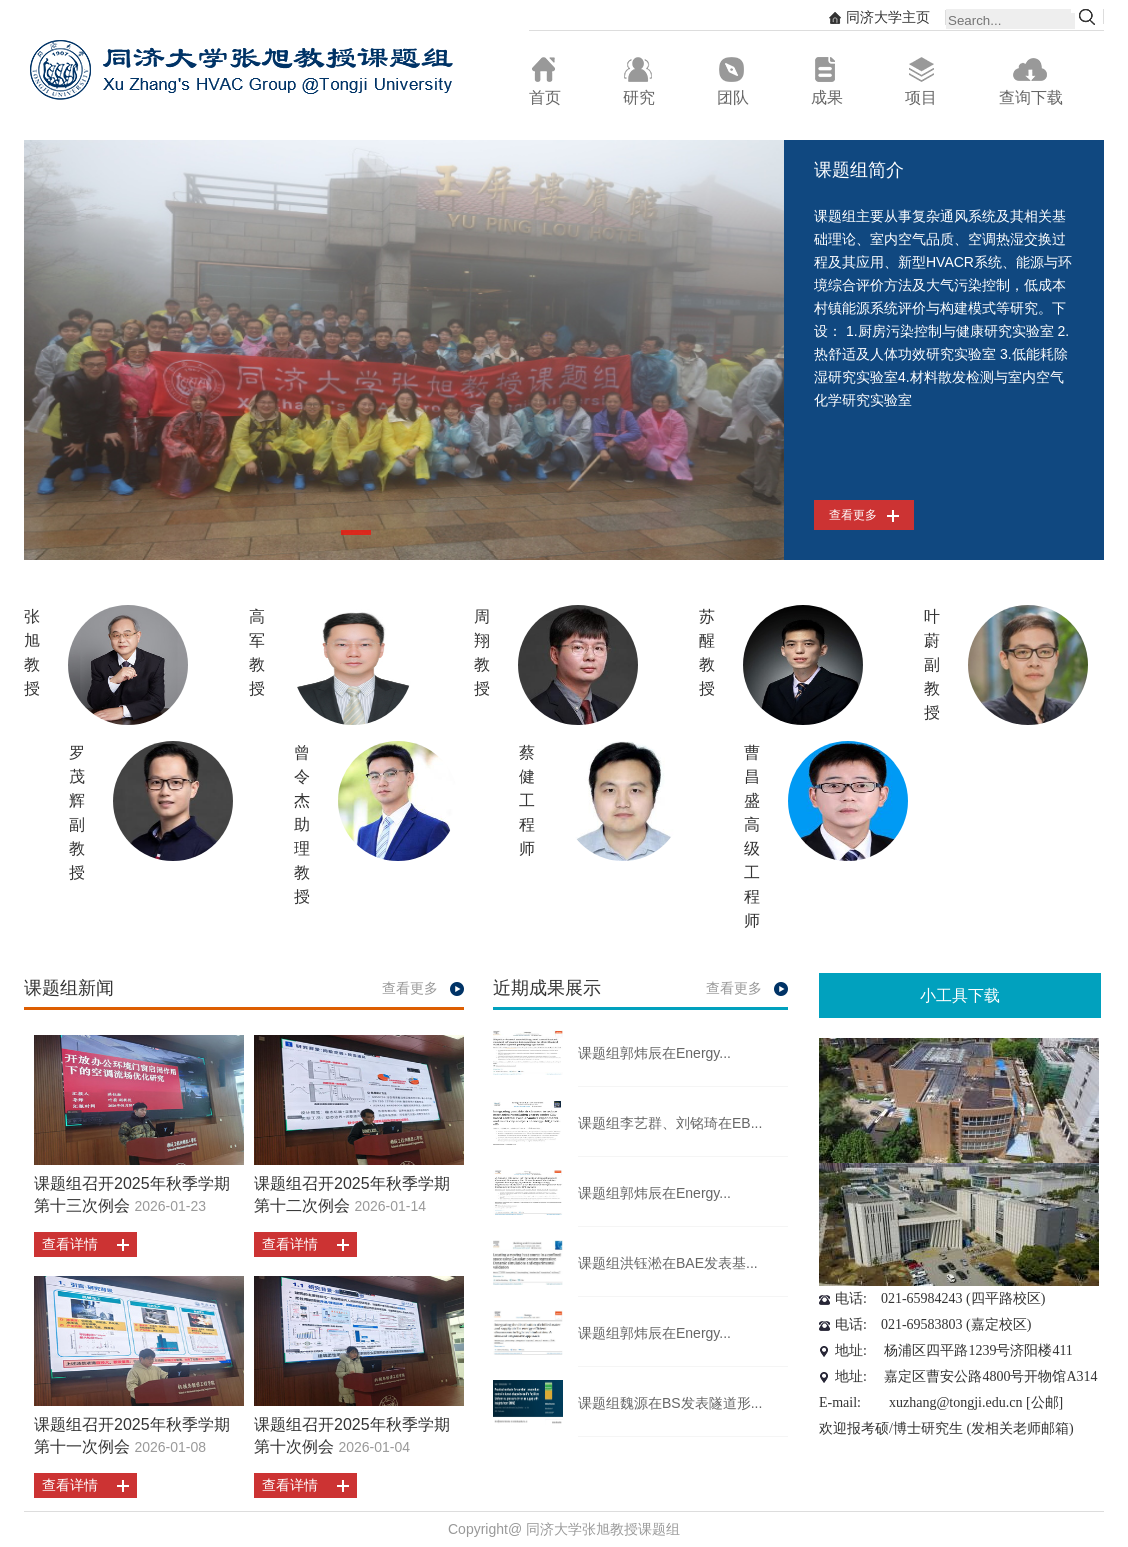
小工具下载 (960, 995)
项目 (921, 81)
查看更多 (864, 515)
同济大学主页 (879, 17)
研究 (639, 81)
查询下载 (1031, 81)
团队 (733, 81)
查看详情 (70, 1244)
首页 (545, 81)
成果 (827, 81)
